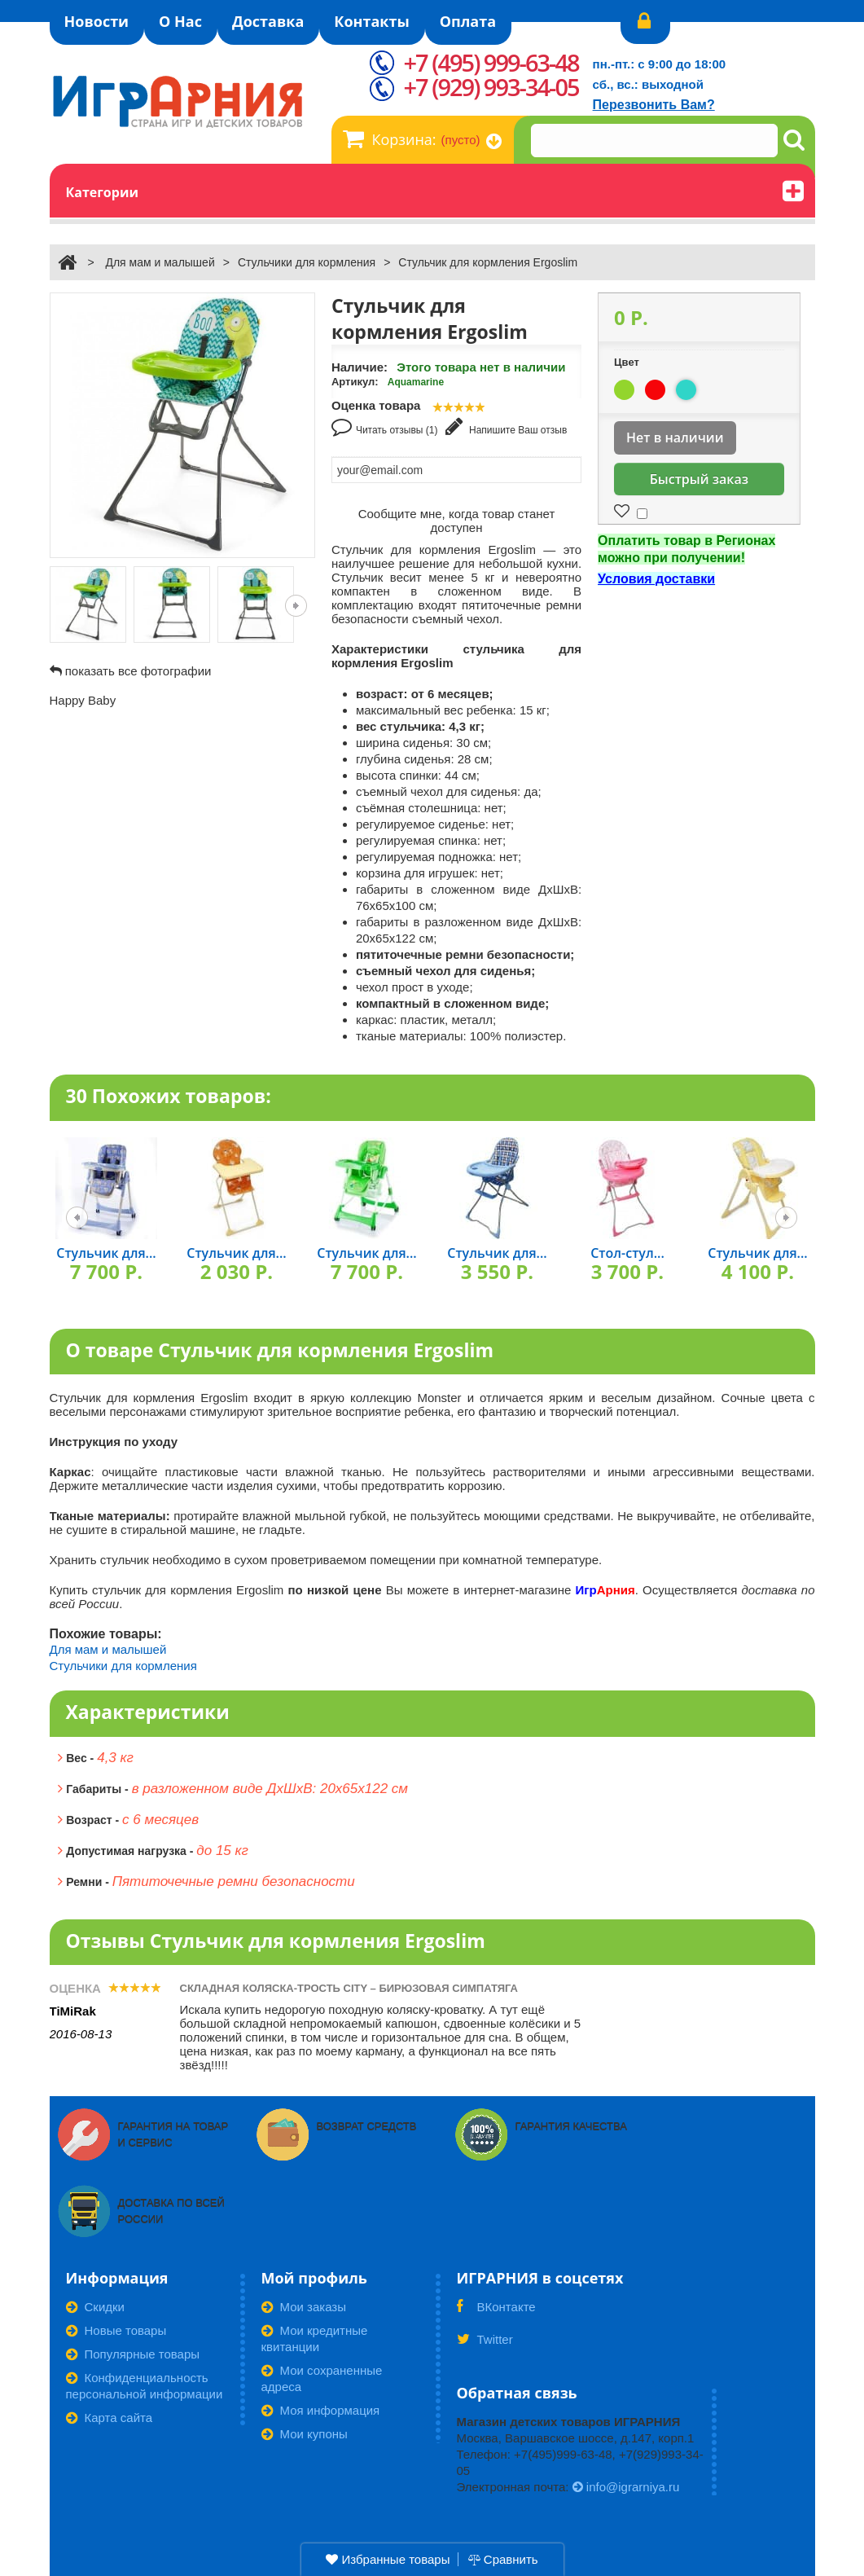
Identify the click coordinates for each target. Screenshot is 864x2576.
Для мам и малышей (159, 262)
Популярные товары (133, 2354)
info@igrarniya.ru (626, 2487)
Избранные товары (388, 2559)
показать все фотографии (138, 671)
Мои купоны (304, 2434)
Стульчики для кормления (306, 262)
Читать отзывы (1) (384, 426)
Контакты (371, 21)
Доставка (268, 21)
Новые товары (116, 2330)
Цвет (628, 362)
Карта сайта (109, 2417)
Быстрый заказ (699, 479)
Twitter (485, 2344)
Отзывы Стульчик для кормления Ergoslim (275, 1941)
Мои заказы (304, 2307)
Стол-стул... (627, 1253)
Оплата (468, 21)
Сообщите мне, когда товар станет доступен (456, 520)
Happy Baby (83, 700)
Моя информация (320, 2410)
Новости (96, 21)
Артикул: (355, 382)
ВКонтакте (496, 2312)
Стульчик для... (106, 1253)
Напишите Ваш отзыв (506, 426)
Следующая (296, 606)
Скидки (95, 2307)
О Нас (180, 21)
